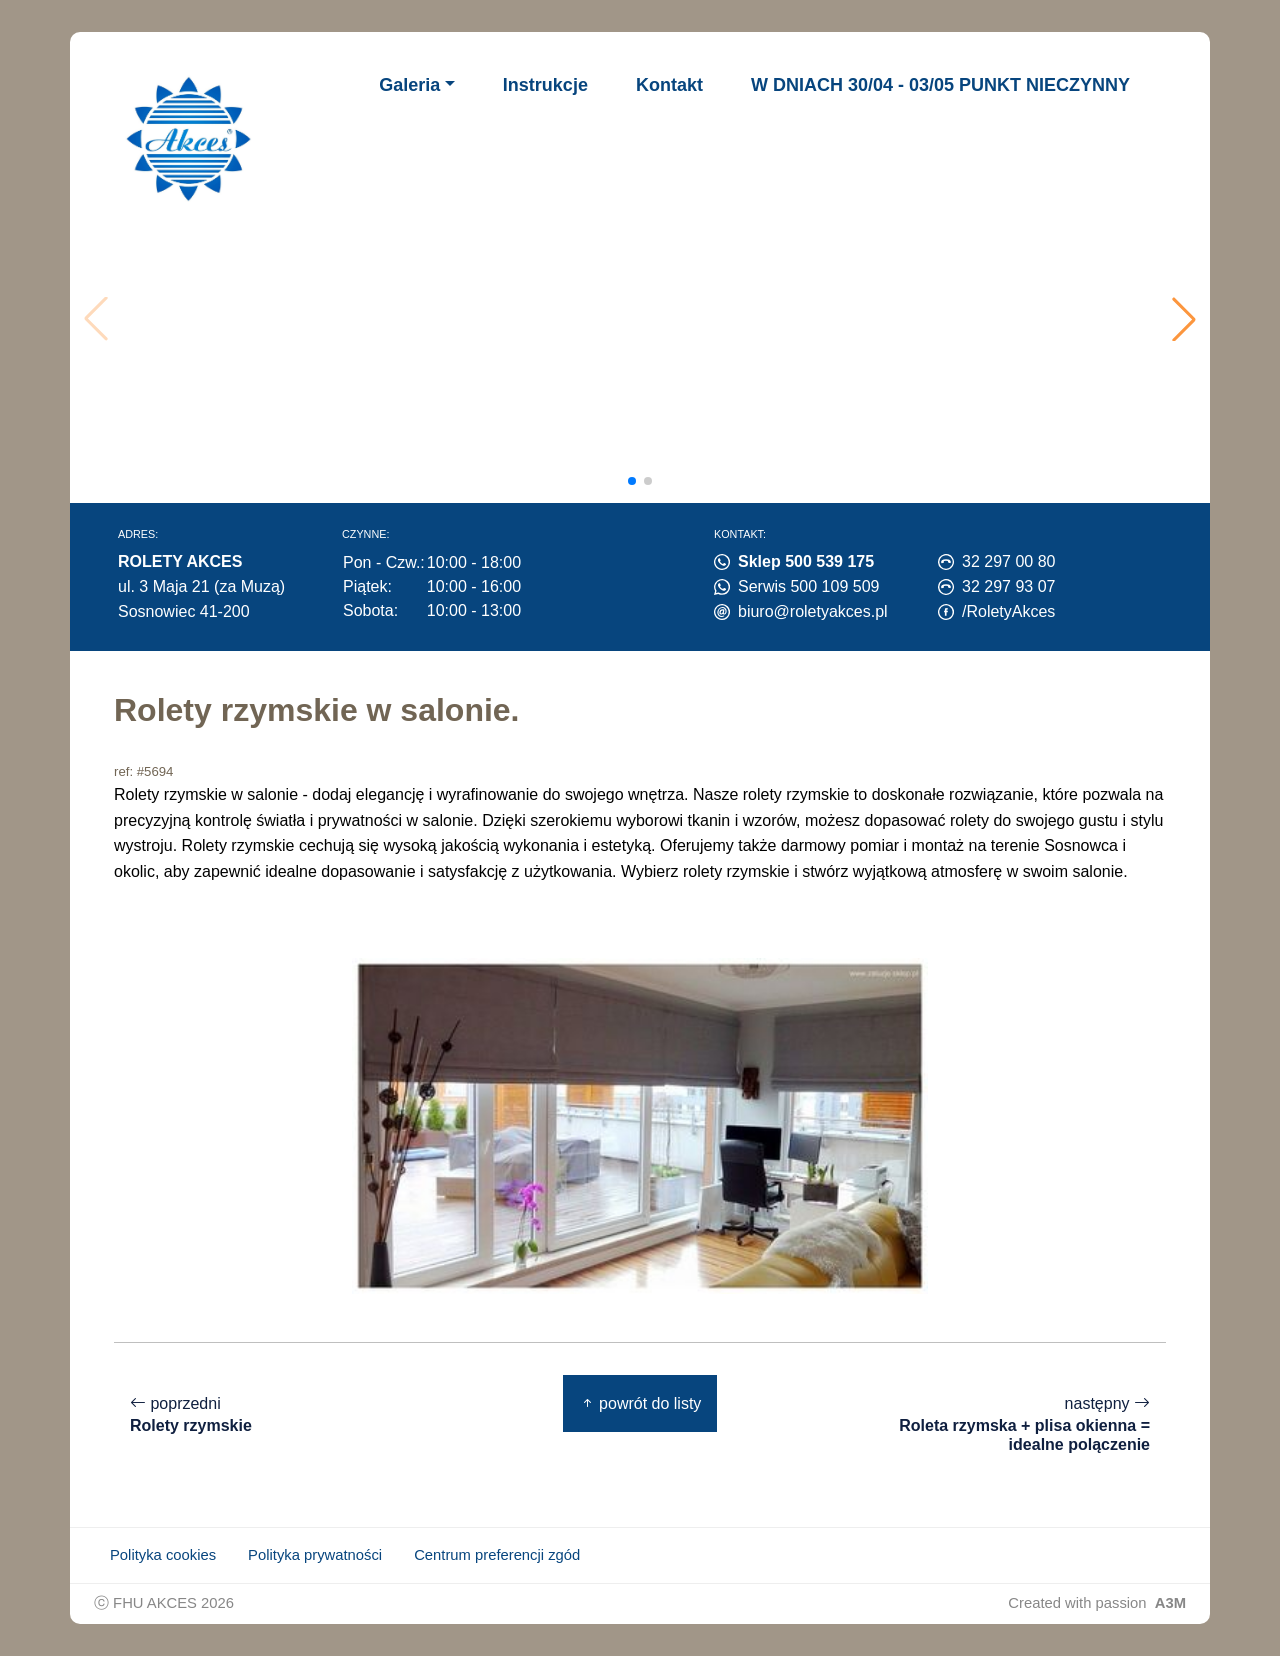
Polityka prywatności (315, 1555)
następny (1016, 1425)
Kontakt (669, 85)
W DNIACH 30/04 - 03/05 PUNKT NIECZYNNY (940, 85)
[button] (1184, 319)
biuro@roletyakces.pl (813, 611)
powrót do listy (640, 1403)
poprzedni (191, 1415)
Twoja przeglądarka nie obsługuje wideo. (645, 319)
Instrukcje (545, 85)
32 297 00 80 (1008, 561)
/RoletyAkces (1008, 611)
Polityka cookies (163, 1555)
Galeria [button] (409, 85)
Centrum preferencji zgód (497, 1555)
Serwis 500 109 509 (808, 586)
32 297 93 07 (1008, 586)
